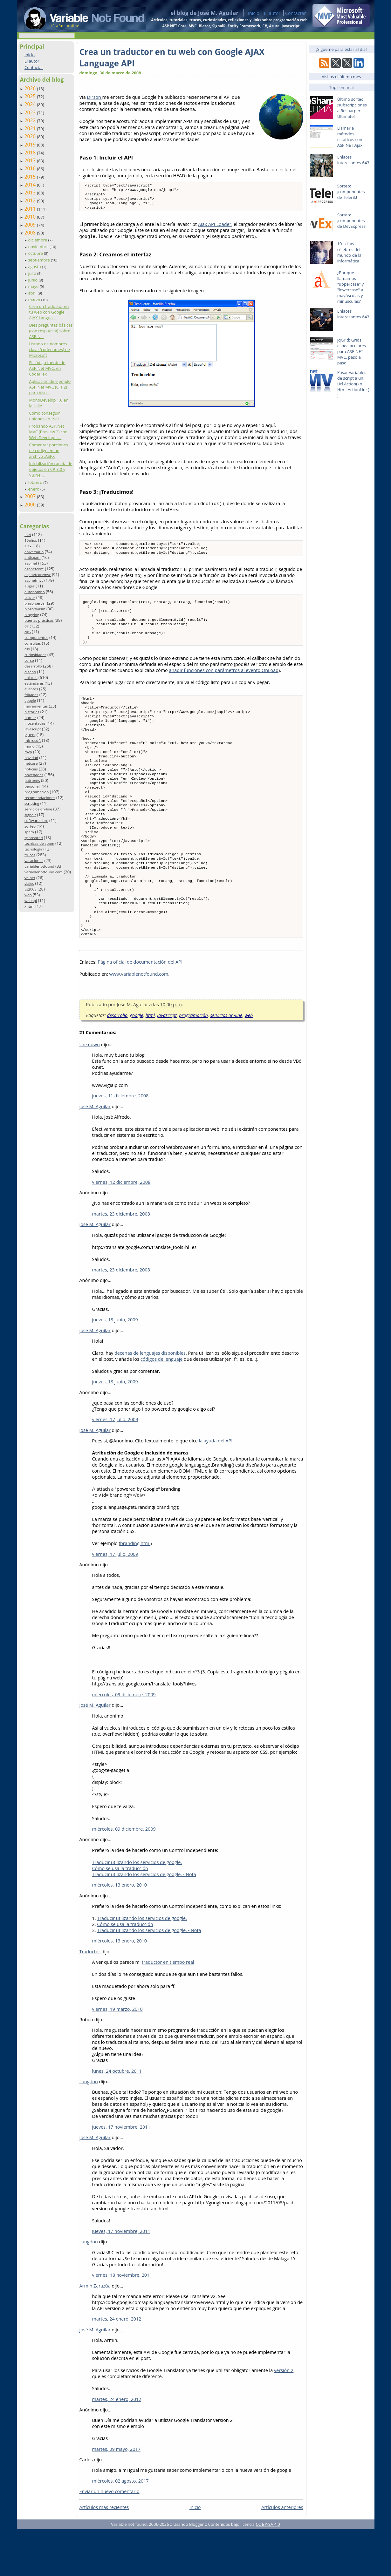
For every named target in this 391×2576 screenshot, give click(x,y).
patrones (32, 780)
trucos (29, 854)
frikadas (31, 694)
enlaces (31, 677)
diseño (30, 671)
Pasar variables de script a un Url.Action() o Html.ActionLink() (353, 383)
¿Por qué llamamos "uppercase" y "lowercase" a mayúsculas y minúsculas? (350, 287)
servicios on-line (38, 809)
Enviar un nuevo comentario (109, 2538)
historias (31, 711)
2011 (30, 208)
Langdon (88, 2128)
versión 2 (283, 2417)
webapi (30, 900)
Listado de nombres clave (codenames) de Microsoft (49, 349)
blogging (31, 614)
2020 (30, 136)
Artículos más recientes (104, 2554)
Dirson (94, 97)
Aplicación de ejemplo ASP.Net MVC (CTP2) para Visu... (50, 387)
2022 (30, 120)
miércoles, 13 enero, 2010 (119, 1932)
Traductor (89, 1999)
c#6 (27, 631)
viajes (29, 883)
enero (34, 489)
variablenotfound (39, 866)
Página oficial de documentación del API (140, 1009)
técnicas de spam (39, 843)
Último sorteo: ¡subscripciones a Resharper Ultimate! (352, 107)
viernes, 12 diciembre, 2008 (121, 1229)
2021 (30, 128)
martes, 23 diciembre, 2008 (121, 1261)
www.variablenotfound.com (138, 1021)
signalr (30, 814)
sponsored (33, 837)
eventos (31, 689)
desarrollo (33, 666)
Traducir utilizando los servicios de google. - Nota (144, 1921)
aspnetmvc (33, 580)
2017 (30, 160)
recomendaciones (39, 797)
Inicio (253, 13)
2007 (30, 496)
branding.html (135, 1590)
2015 (30, 176)
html (150, 1062)
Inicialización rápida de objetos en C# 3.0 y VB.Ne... (50, 469)
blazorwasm (34, 609)
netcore (31, 763)
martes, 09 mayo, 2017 (116, 2496)
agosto (35, 266)
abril (33, 293)
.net (27, 534)
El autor (272, 13)
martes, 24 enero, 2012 (116, 2366)
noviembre (39, 246)
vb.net (29, 877)
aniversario (34, 551)
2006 (30, 504)
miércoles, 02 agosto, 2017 (120, 2528)
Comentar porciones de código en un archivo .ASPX (48, 450)
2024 (30, 104)
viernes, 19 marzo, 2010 (117, 2056)
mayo (33, 286)
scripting (31, 803)
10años (30, 540)
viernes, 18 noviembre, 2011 (122, 2322)
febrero (35, 482)
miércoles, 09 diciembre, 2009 (124, 1742)
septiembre (39, 260)
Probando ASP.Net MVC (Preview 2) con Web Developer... (48, 431)
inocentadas (34, 723)
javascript (32, 729)
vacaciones (33, 860)
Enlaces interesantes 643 (353, 160)
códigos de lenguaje (162, 1406)
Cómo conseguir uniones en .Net (44, 416)
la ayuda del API (215, 1488)
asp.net (30, 563)
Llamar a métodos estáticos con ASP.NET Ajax (350, 136)
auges (29, 586)
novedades (33, 774)
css (27, 649)
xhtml (29, 906)
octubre (36, 253)
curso (29, 660)
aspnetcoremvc (37, 574)
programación (36, 792)
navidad (31, 757)
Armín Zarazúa (95, 2333)
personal (32, 786)
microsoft (32, 740)
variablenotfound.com (43, 872)
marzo (34, 299)
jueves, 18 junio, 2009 (115, 1367)
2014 (30, 184)
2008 (30, 232)
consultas (32, 643)
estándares (34, 683)
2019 (30, 144)
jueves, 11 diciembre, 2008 (120, 1143)
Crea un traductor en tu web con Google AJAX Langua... (49, 312)
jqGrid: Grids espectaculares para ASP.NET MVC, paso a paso (351, 351)
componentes (36, 637)
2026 (30, 88)
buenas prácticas (39, 620)
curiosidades (35, 654)
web (28, 894)
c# (26, 626)
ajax (27, 546)
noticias (31, 769)
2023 (30, 112)
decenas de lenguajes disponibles (150, 1400)
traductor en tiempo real (168, 2009)
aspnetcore (34, 568)
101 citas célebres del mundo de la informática (349, 252)
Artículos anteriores (282, 2554)
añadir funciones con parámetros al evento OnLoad (223, 683)
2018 (30, 152)
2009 (30, 224)
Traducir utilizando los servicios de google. (137, 1909)
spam (29, 832)
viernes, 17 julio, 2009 (115, 1466)
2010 (30, 216)
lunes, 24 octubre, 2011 (117, 2118)
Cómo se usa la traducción (120, 1915)
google (30, 700)
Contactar (295, 13)
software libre (36, 820)
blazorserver (35, 603)
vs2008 (30, 889)
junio (33, 280)
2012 (30, 200)
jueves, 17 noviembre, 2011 (121, 2174)
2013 (30, 192)
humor (30, 717)
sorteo (30, 826)
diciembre (38, 240)
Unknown (89, 1091)
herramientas (36, 706)
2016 (30, 168)
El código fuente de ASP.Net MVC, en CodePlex (47, 368)
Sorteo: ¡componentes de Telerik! (351, 191)
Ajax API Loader (214, 228)
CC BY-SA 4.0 (268, 2571)
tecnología (33, 849)
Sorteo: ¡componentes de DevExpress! (352, 220)
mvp (28, 751)
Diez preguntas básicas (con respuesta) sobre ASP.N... (50, 330)
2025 (30, 96)
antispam (32, 557)
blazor (29, 597)
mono (29, 746)
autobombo (34, 591)
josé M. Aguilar (95, 1153)
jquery (29, 734)
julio (32, 273)
